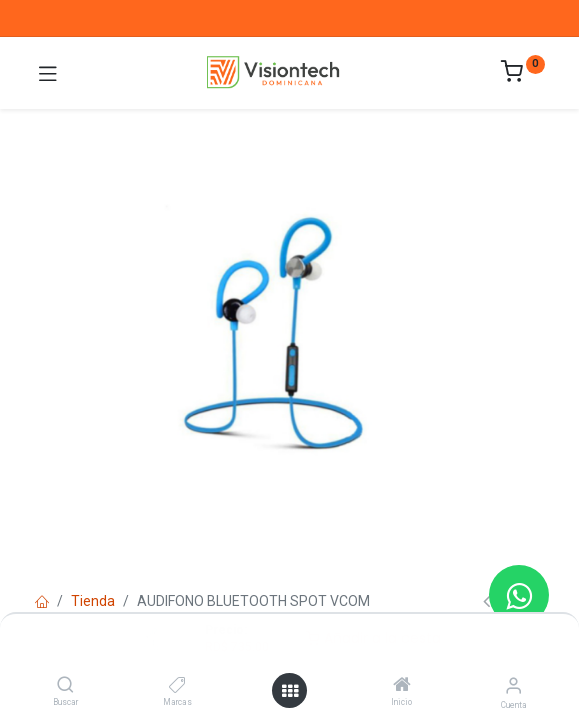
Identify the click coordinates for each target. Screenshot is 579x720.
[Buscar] (65, 686)
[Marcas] (177, 686)
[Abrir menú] (290, 691)
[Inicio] (402, 686)
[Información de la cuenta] (513, 685)
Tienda (93, 601)
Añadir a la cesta (373, 638)
